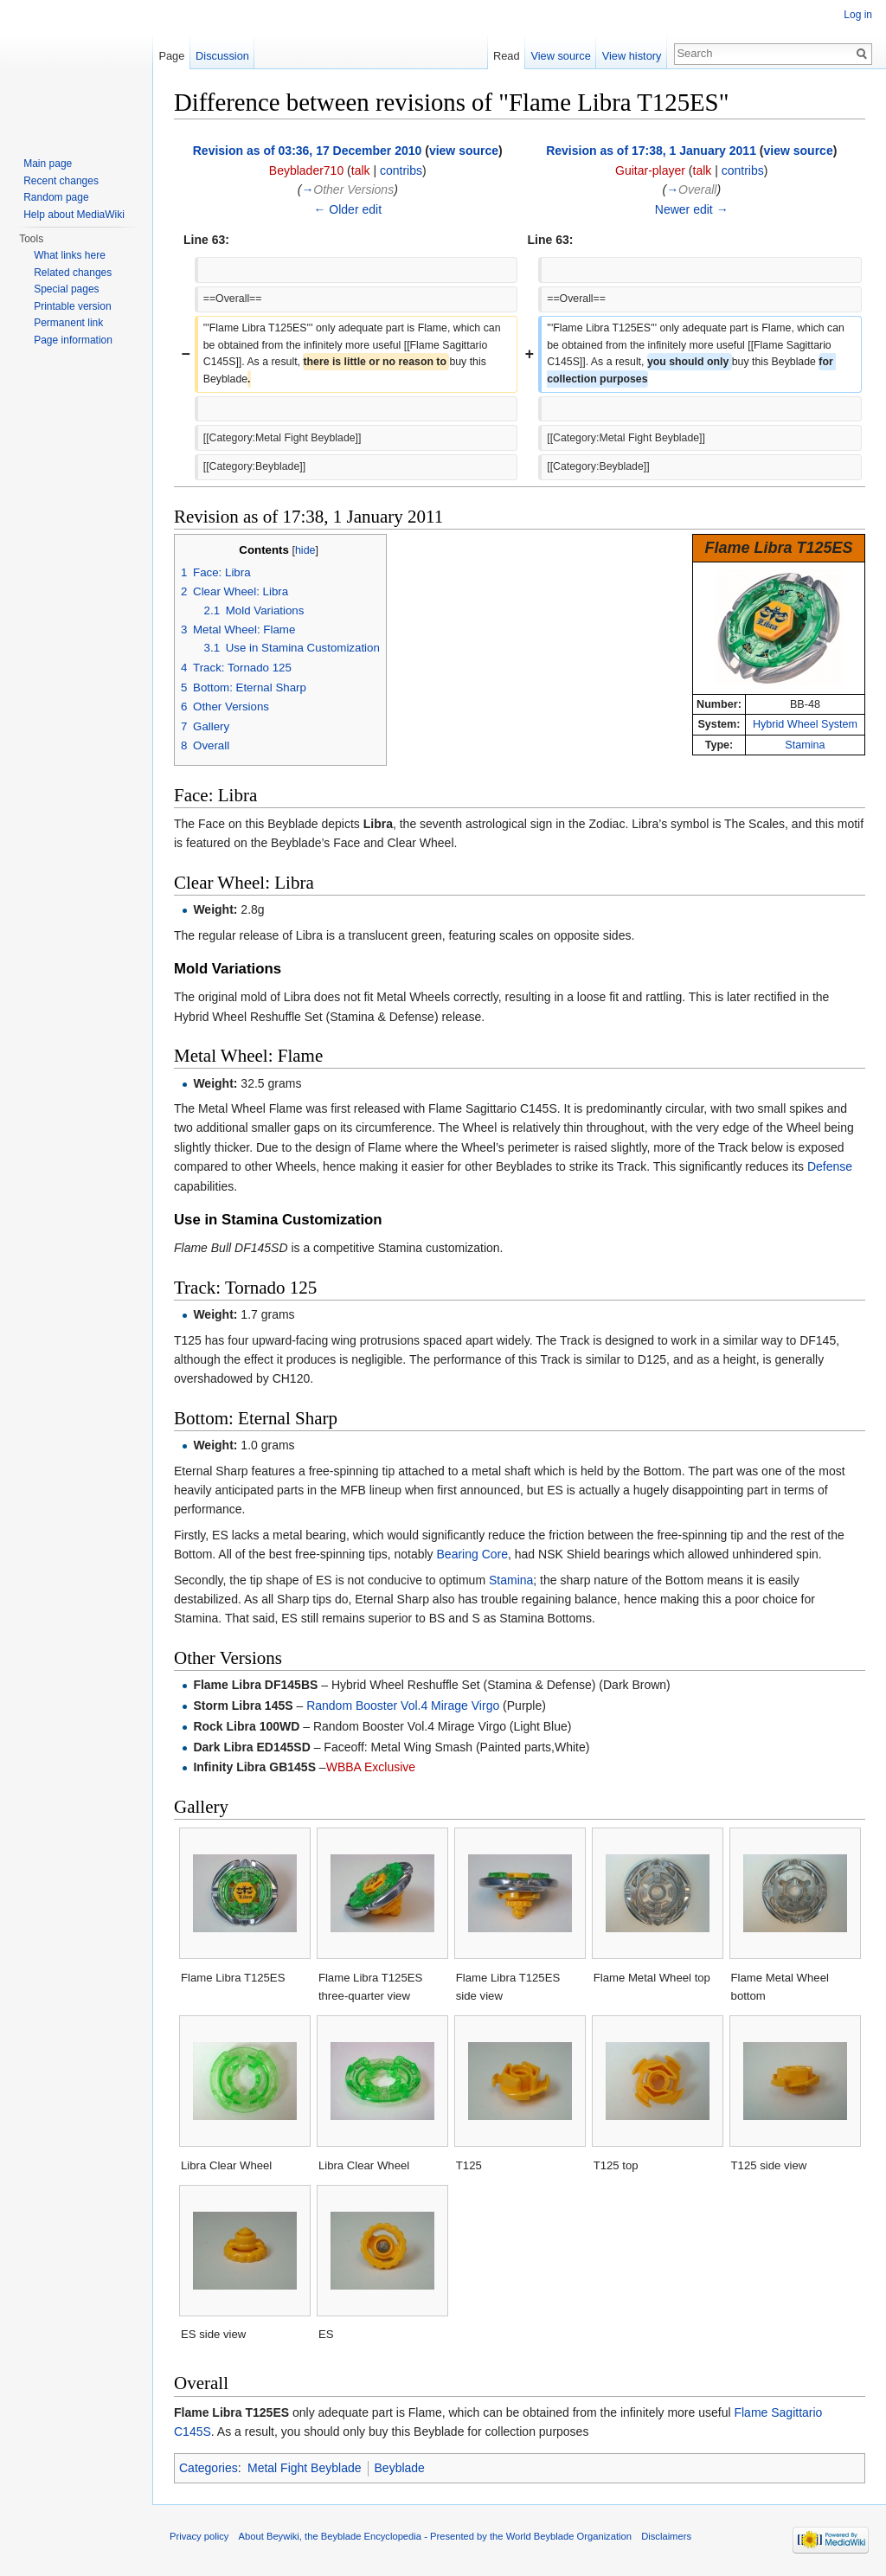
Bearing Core (473, 1554)
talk (360, 170)
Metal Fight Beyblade (304, 2468)
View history (632, 55)
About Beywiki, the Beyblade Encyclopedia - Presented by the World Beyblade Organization (435, 2536)
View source (560, 55)
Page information (73, 340)
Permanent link (68, 323)
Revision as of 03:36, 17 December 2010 (307, 150)
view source (463, 150)
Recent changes (61, 181)
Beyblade (400, 2468)
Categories (208, 2468)
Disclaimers (666, 2536)
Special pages (66, 289)
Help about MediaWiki (74, 215)
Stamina (805, 745)
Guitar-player (650, 170)
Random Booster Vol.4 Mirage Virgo (402, 1705)
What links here (70, 255)
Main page (47, 163)
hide (305, 550)
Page (171, 55)
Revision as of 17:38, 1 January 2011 (651, 150)
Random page (55, 197)
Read (506, 55)
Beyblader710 (306, 170)
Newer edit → (692, 209)
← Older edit (347, 209)
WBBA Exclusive (370, 1767)
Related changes (73, 273)
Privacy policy (199, 2536)
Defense (829, 1166)
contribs (401, 170)
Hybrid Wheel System (805, 724)
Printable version (72, 306)
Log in (858, 15)
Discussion (222, 55)
